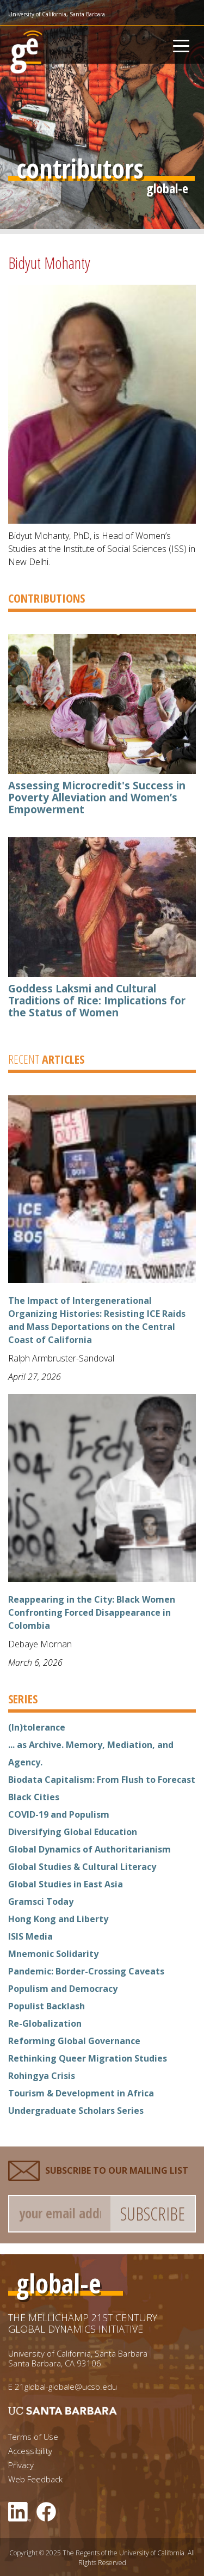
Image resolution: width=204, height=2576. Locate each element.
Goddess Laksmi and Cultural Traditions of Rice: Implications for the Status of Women (97, 1001)
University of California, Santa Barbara (56, 14)
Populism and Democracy (63, 1989)
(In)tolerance (36, 1727)
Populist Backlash (46, 2006)
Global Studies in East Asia (65, 1884)
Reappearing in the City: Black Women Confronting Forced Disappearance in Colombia (91, 1612)
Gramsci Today (40, 1902)
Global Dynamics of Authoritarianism (89, 1849)
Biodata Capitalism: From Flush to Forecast (101, 1780)
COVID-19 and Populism (58, 1814)
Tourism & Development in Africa (81, 2093)
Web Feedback (35, 2479)
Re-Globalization (45, 2023)
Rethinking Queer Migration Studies (87, 2058)
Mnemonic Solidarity (53, 1954)
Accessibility (30, 2451)
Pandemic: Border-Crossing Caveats (86, 1971)
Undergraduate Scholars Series (76, 2111)
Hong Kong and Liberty (58, 1919)
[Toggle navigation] (181, 44)
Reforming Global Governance (74, 2041)
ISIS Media (30, 1936)
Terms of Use (33, 2437)
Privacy (21, 2465)
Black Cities (33, 1797)
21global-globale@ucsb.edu (66, 2386)
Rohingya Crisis (41, 2076)
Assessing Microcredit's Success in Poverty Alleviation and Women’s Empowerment (97, 797)
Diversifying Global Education (72, 1832)
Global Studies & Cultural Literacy (82, 1867)
